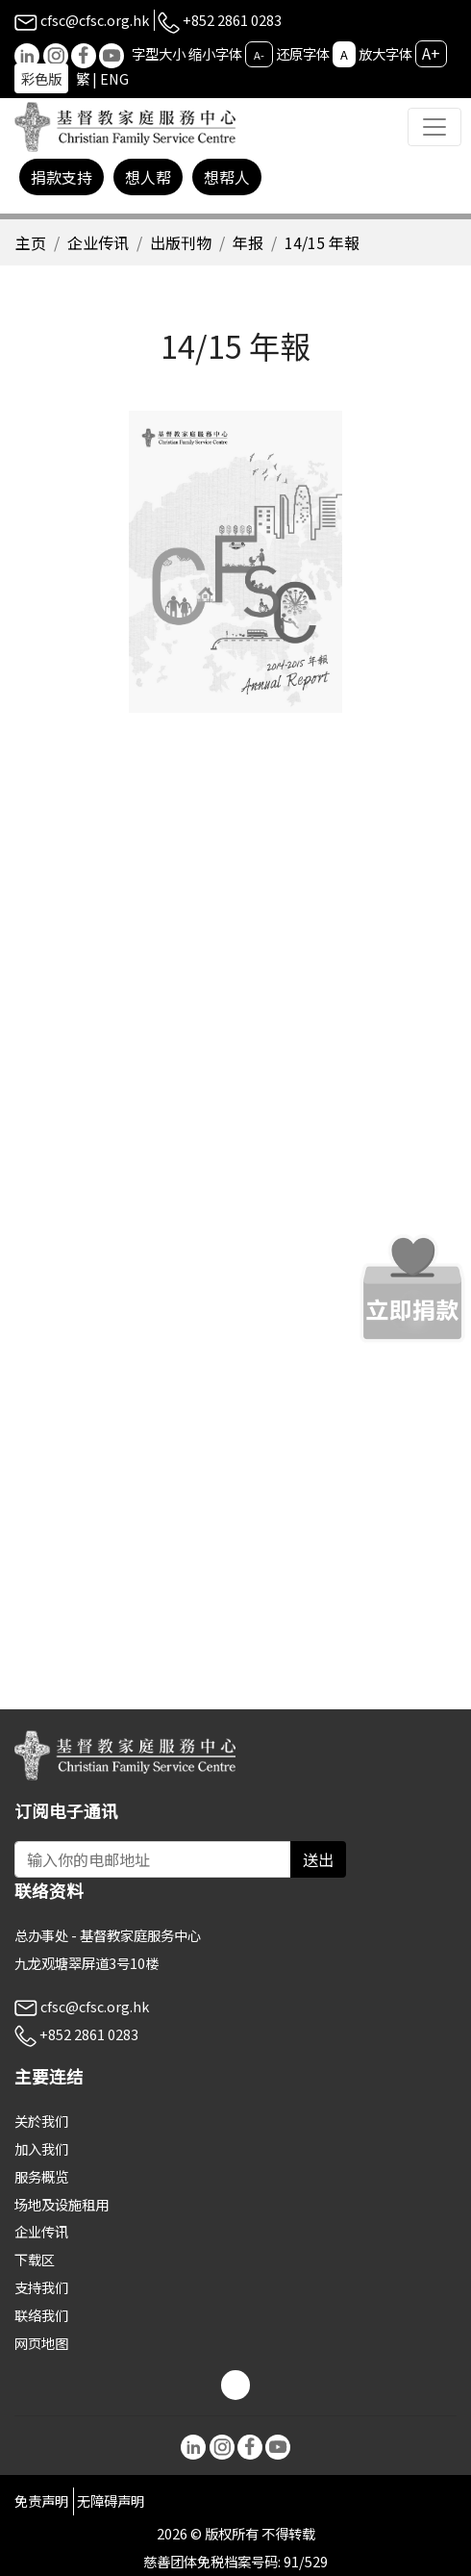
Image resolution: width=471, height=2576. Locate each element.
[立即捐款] (413, 1288)
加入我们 (41, 2148)
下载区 (34, 2259)
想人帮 (148, 177)
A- (259, 55)
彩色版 (41, 78)
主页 (30, 242)
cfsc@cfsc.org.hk (81, 20)
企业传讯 (98, 242)
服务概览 (41, 2176)
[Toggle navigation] (434, 127)
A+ (431, 52)
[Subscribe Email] (152, 1859)
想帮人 (227, 177)
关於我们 (41, 2120)
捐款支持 (61, 177)
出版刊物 (180, 242)
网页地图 (41, 2343)
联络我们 (41, 2315)
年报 (248, 242)
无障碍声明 (110, 2500)
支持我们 (41, 2287)
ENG (114, 78)
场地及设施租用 (61, 2204)
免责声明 (41, 2500)
